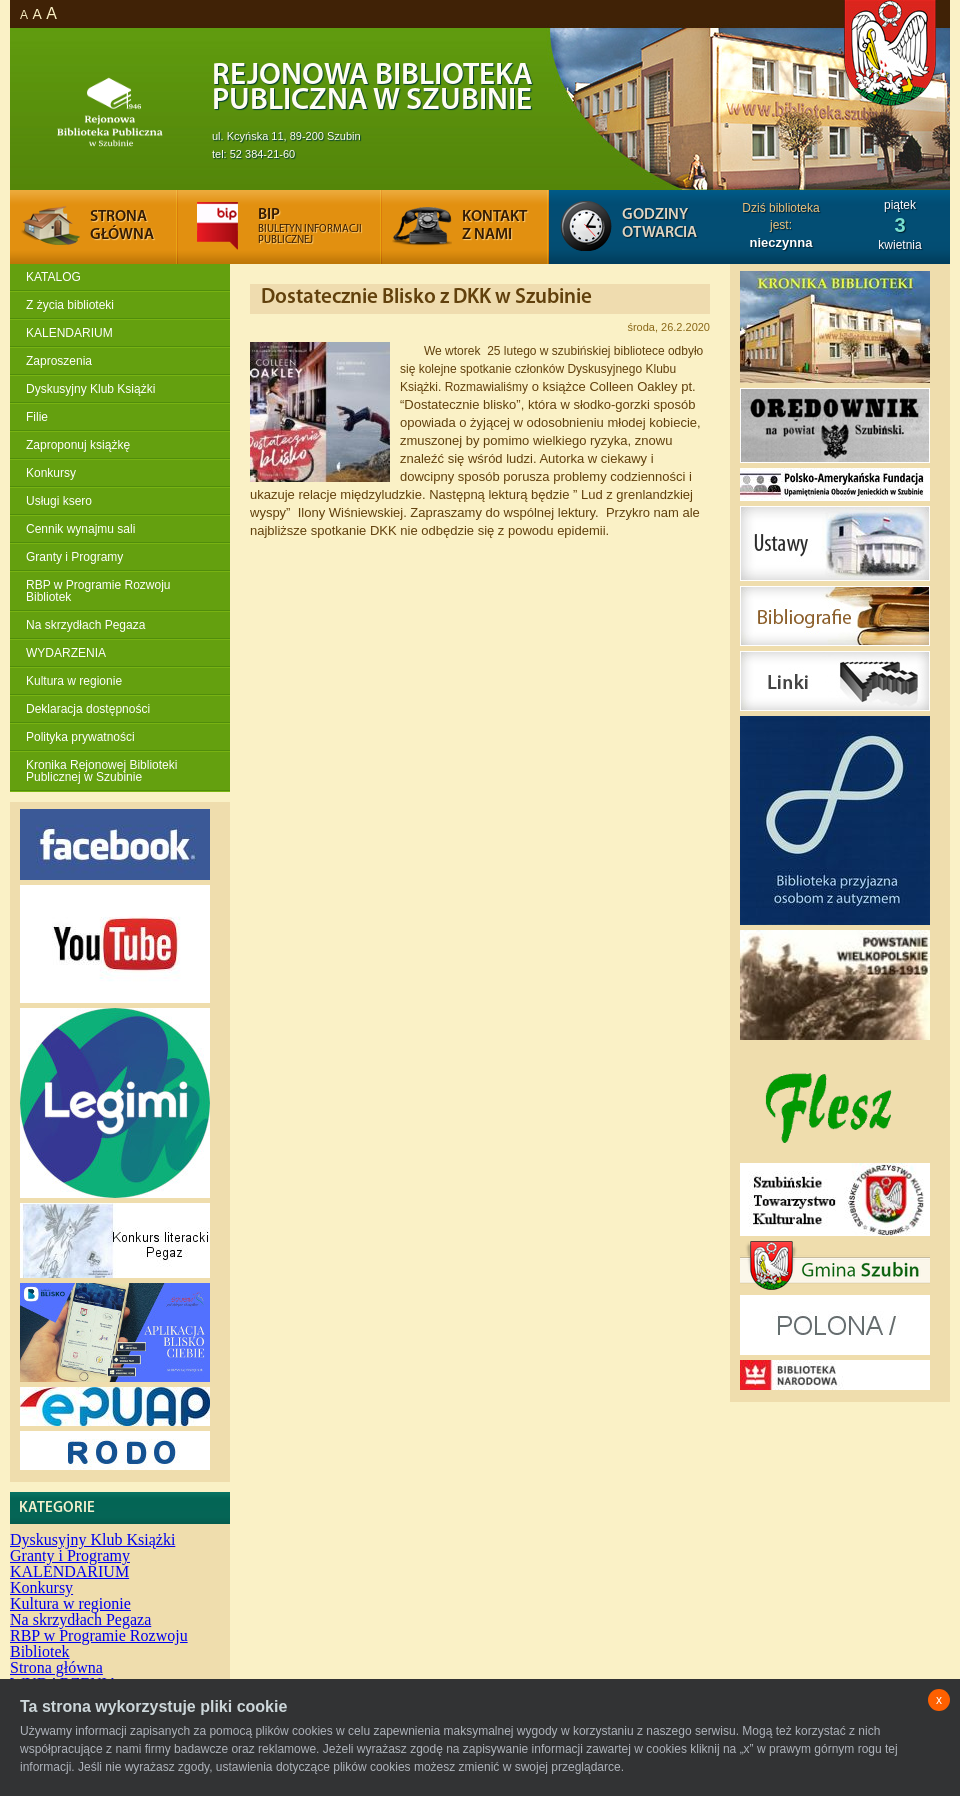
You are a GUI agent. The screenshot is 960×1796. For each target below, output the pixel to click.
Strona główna (56, 1667)
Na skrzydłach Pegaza (85, 625)
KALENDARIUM (69, 333)
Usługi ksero (59, 501)
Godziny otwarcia (659, 224)
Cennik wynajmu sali (80, 529)
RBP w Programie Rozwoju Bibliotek (98, 591)
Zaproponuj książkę (78, 445)
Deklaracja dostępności (88, 709)
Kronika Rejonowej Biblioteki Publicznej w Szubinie (101, 771)
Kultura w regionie (74, 681)
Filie (37, 417)
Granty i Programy (74, 557)
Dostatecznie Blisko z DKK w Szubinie (426, 297)
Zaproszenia (59, 361)
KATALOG (53, 277)
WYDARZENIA (66, 653)
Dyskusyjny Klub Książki (90, 389)
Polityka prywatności (80, 737)
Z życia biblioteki (70, 305)
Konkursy (51, 473)
